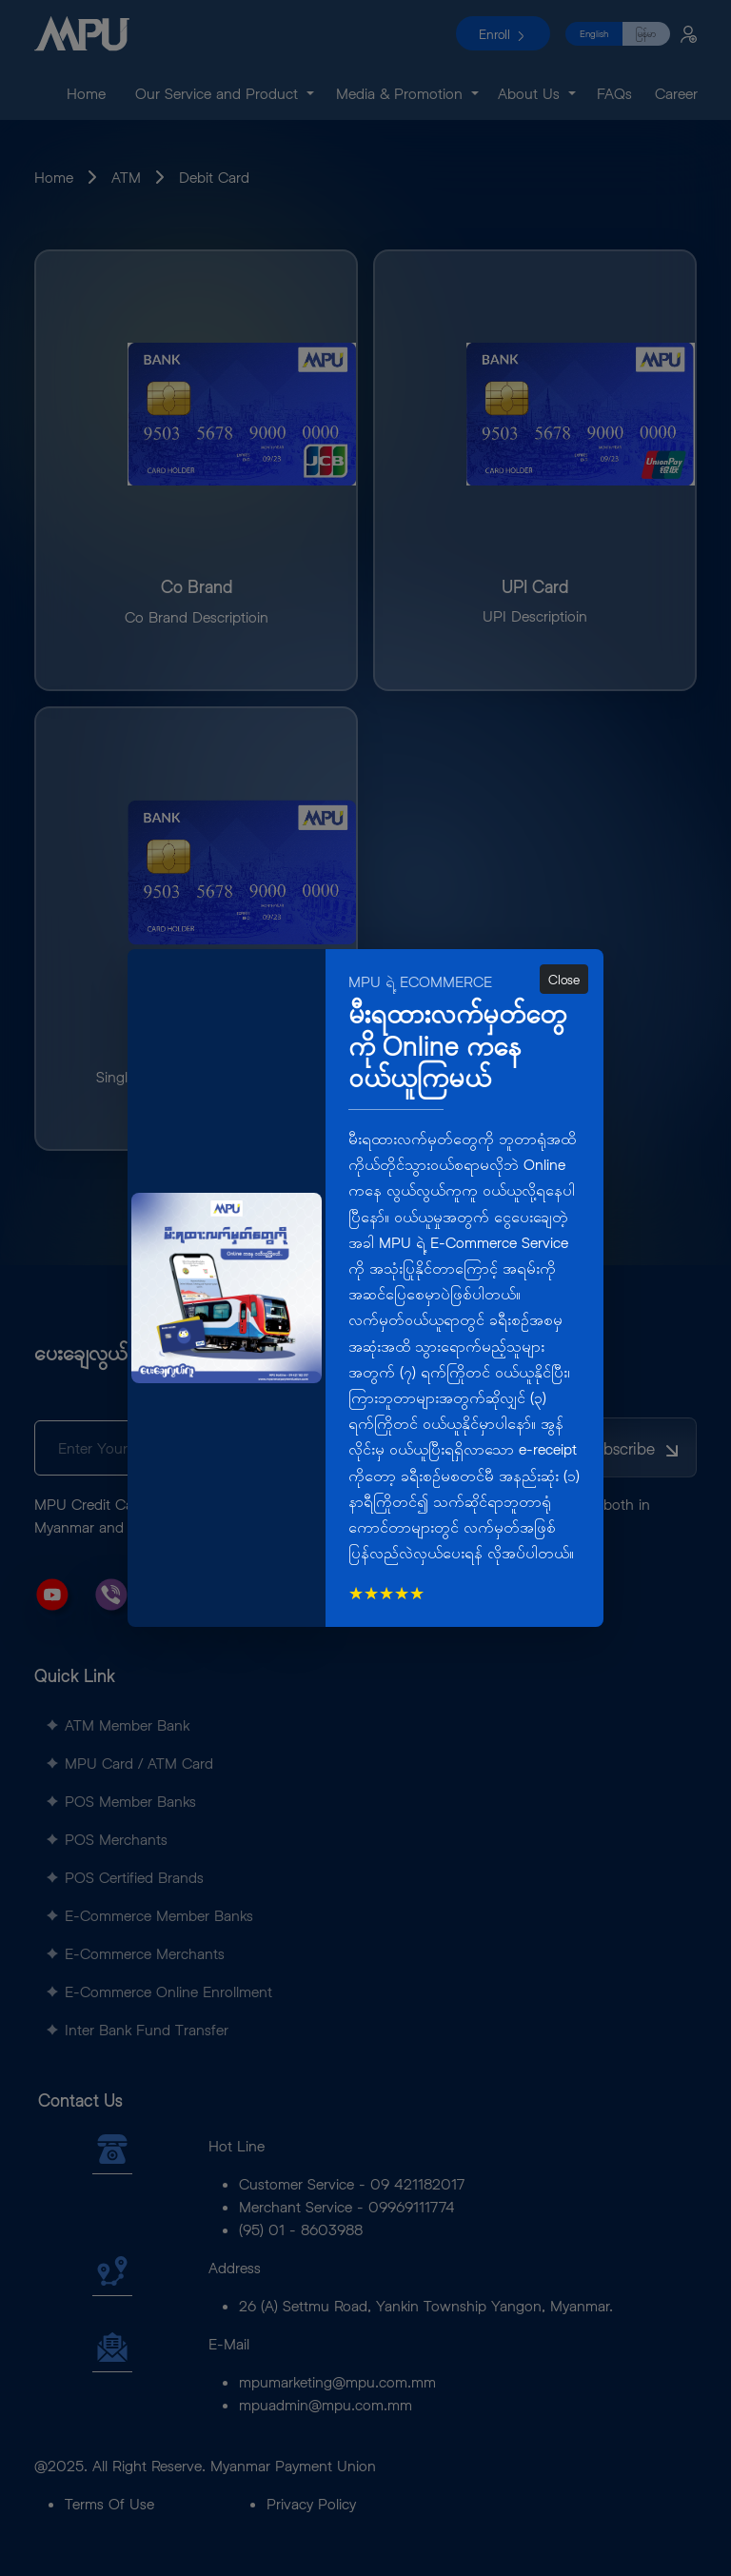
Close (564, 979)
